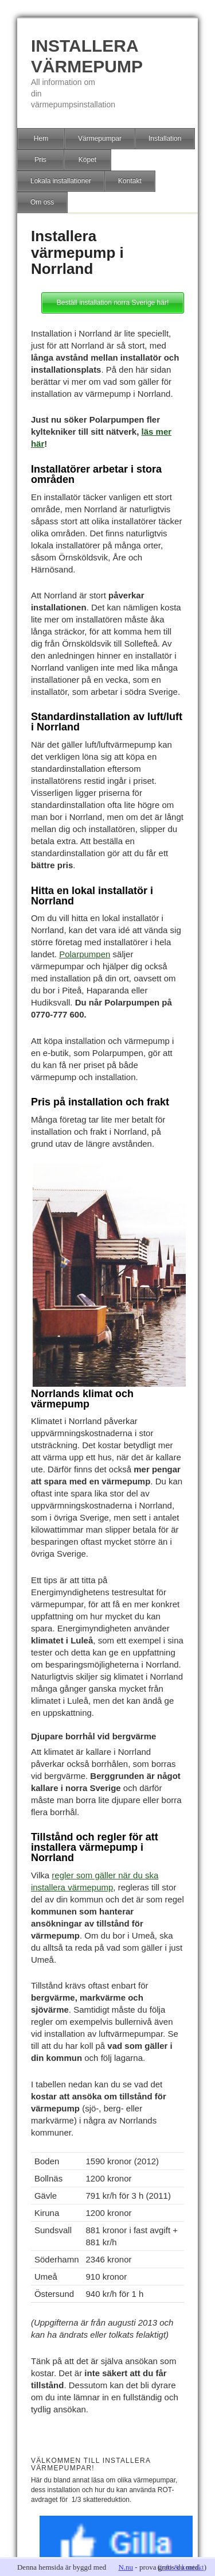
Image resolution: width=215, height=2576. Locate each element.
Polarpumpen (84, 954)
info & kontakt (182, 2567)
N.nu (125, 2567)
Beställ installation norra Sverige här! (113, 303)
